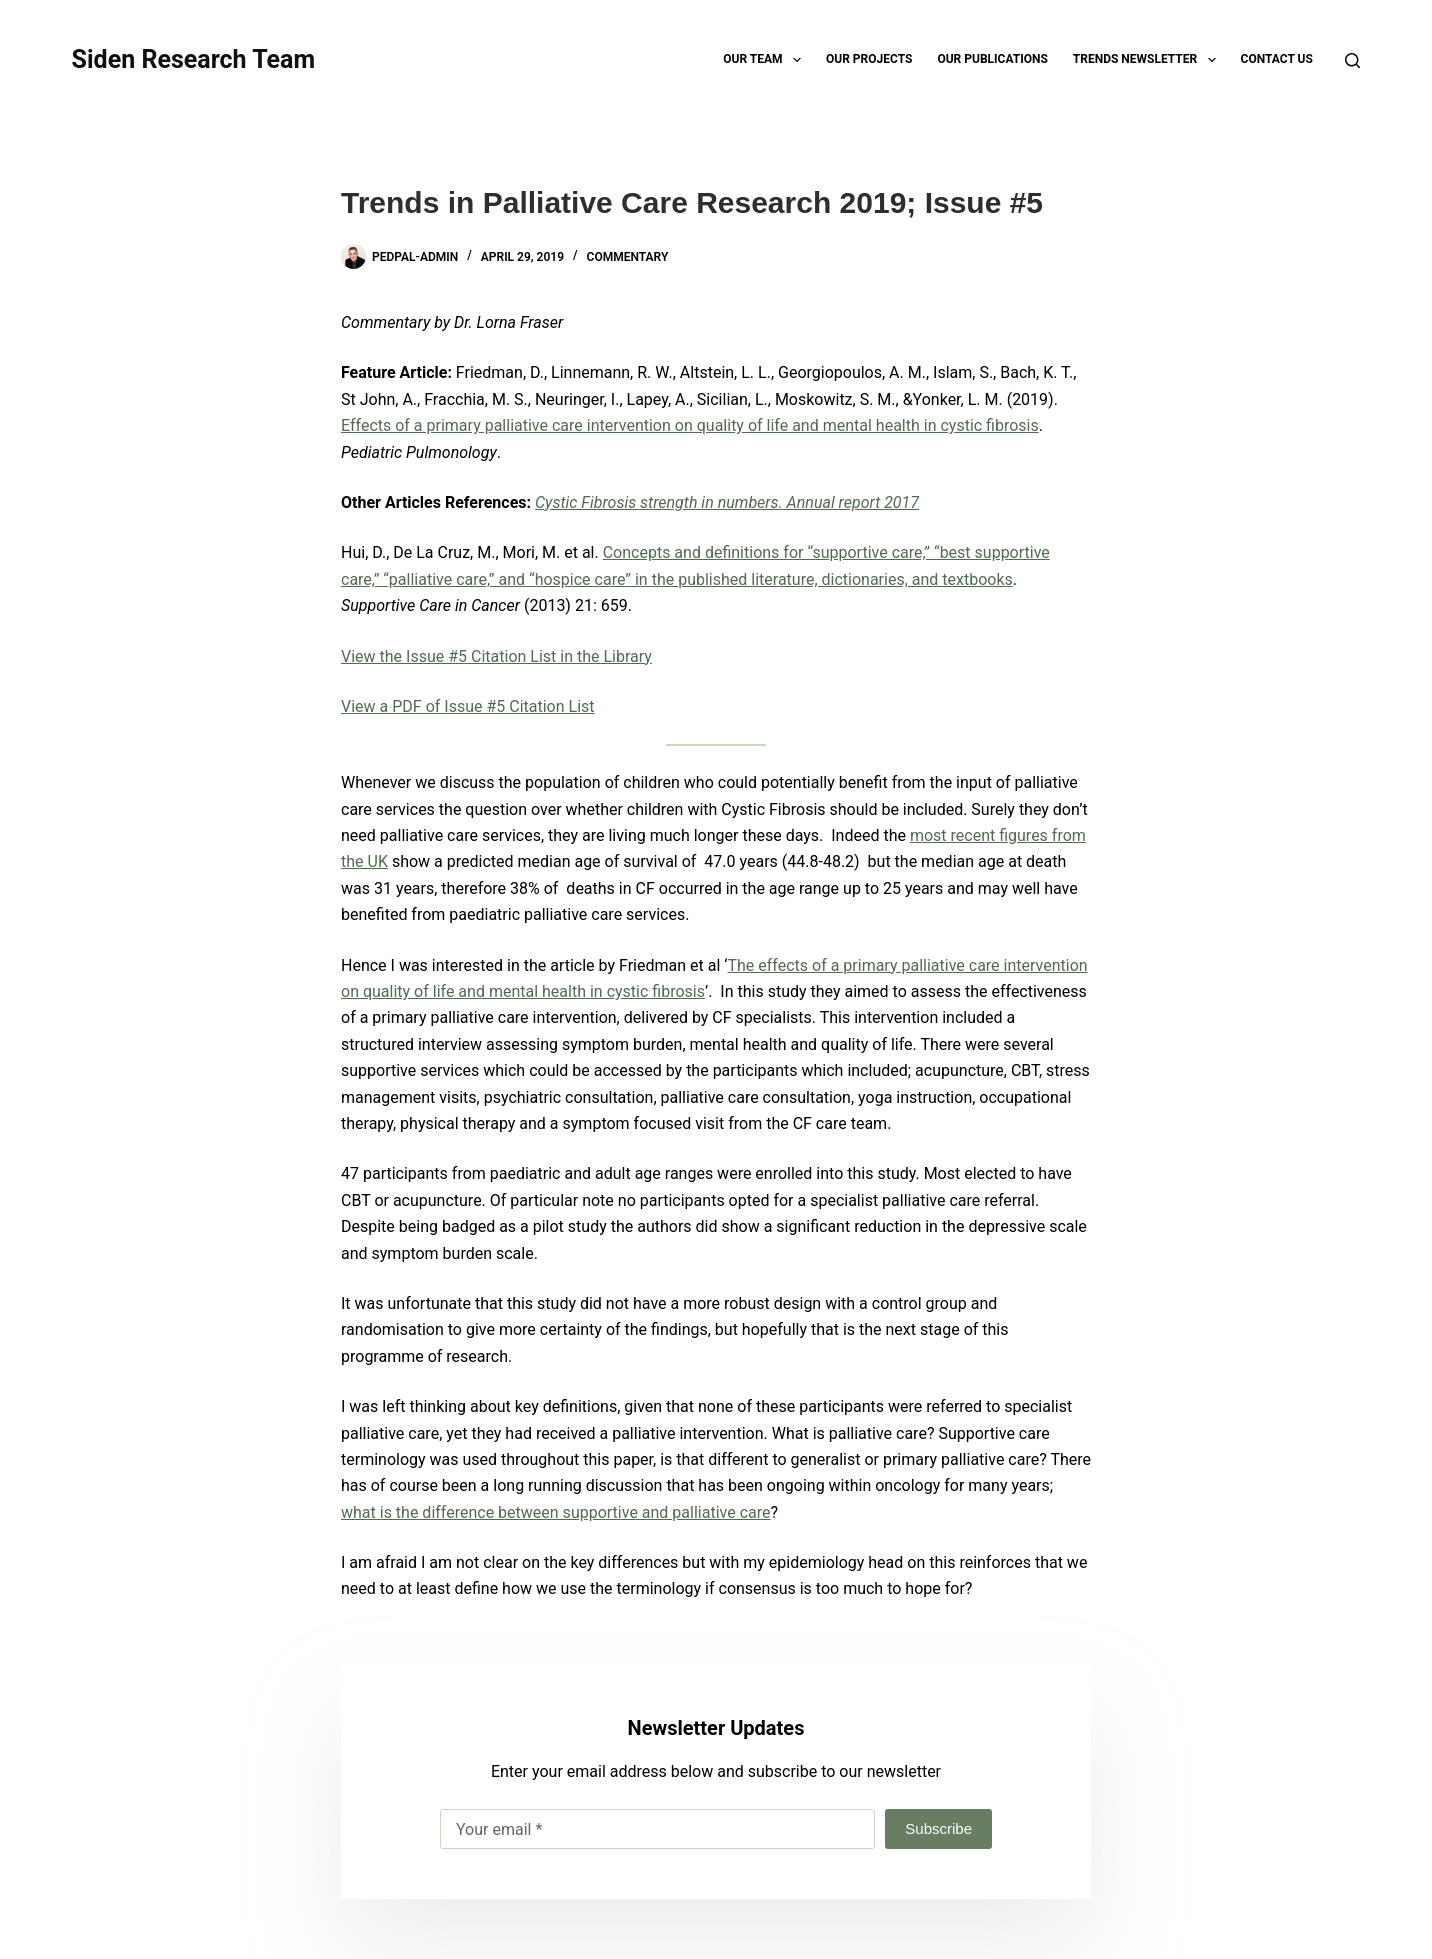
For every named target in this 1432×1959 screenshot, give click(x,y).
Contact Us (1277, 59)
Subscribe (938, 1828)
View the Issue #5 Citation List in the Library (496, 656)
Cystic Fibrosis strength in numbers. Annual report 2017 (727, 502)
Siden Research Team (193, 59)
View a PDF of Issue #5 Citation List (468, 706)
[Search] (1352, 60)
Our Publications (992, 59)
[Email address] (657, 1829)
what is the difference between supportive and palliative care (555, 1512)
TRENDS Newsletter (1148, 60)
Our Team (766, 60)
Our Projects (869, 59)
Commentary (628, 257)
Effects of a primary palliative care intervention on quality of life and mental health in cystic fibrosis (690, 425)
